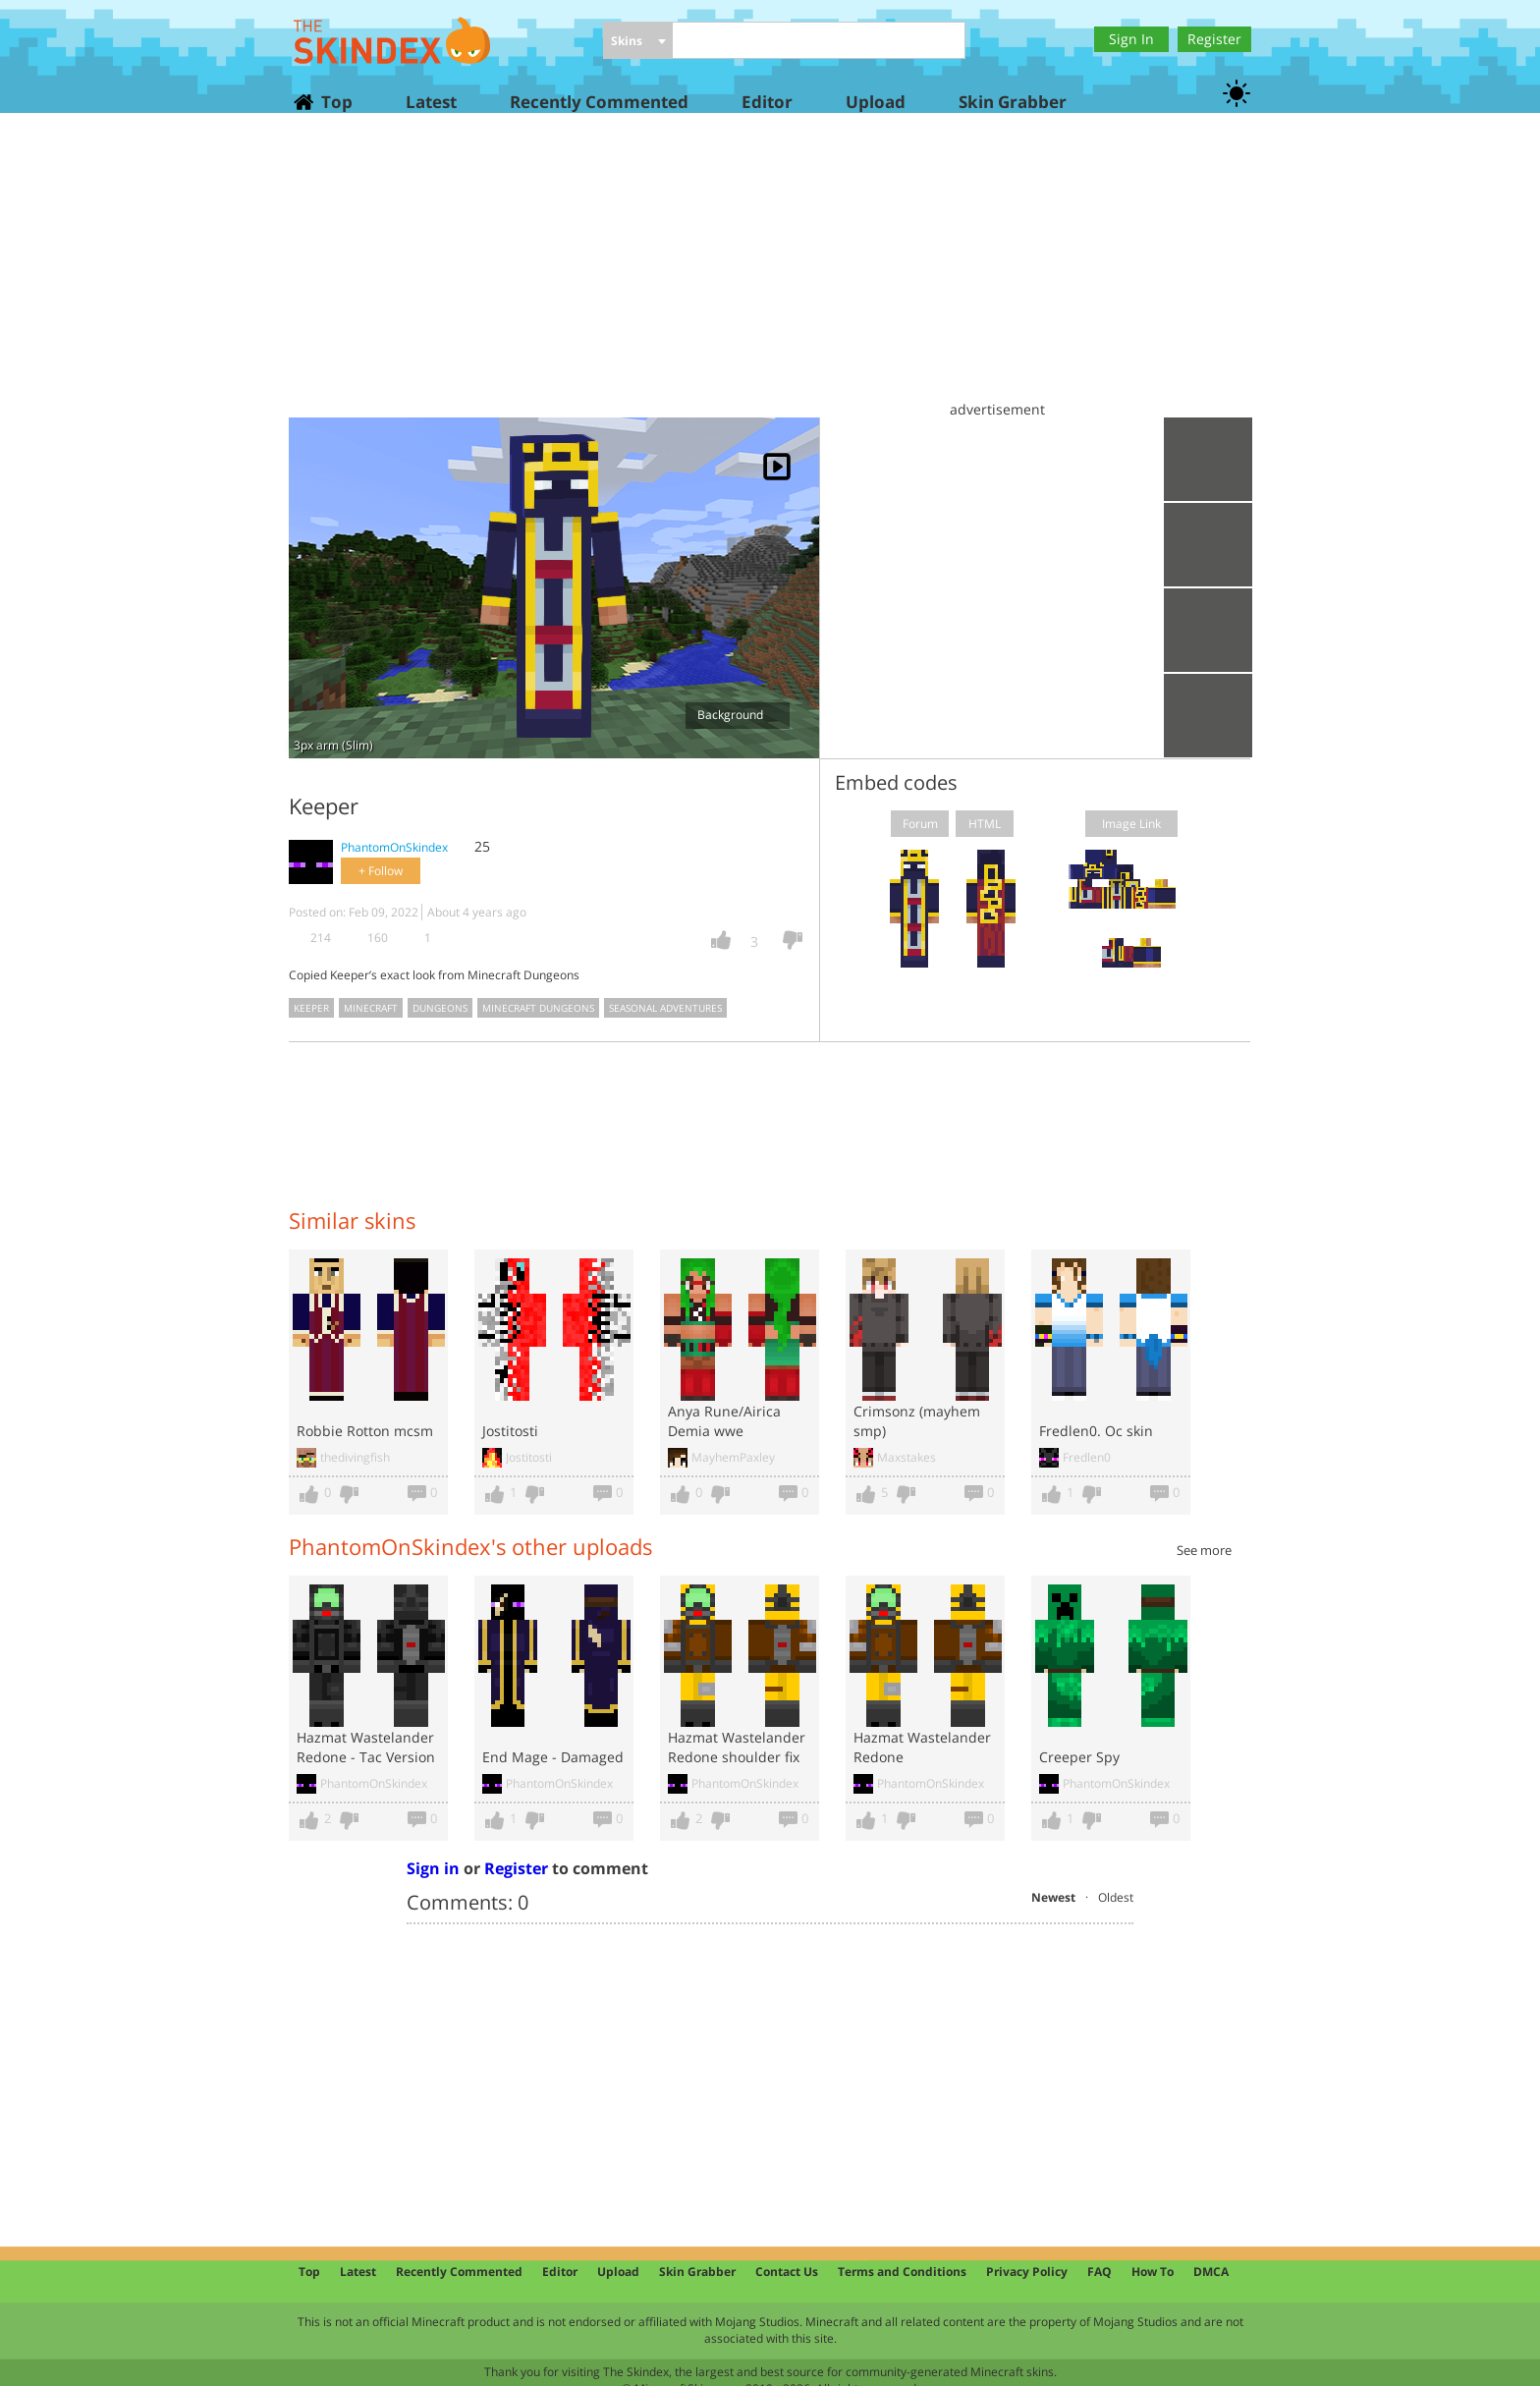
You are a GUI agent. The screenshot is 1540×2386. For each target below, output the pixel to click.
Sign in (433, 1868)
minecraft (371, 1008)
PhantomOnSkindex (394, 847)
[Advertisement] (770, 275)
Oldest (1115, 1897)
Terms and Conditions (902, 2271)
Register (1214, 38)
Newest (1053, 1897)
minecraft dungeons (538, 1008)
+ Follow (380, 870)
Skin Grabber (1013, 101)
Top (336, 101)
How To (1152, 2271)
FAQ (1099, 2271)
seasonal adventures (665, 1008)
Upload (876, 101)
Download (1208, 544)
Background (737, 714)
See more (1204, 1550)
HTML (984, 823)
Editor (767, 101)
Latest (431, 101)
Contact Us (786, 2271)
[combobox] (638, 42)
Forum (920, 823)
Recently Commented (599, 101)
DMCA (1211, 2271)
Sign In (1131, 38)
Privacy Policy (1027, 2271)
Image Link (1131, 823)
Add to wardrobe (1208, 630)
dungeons (440, 1008)
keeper (311, 1008)
